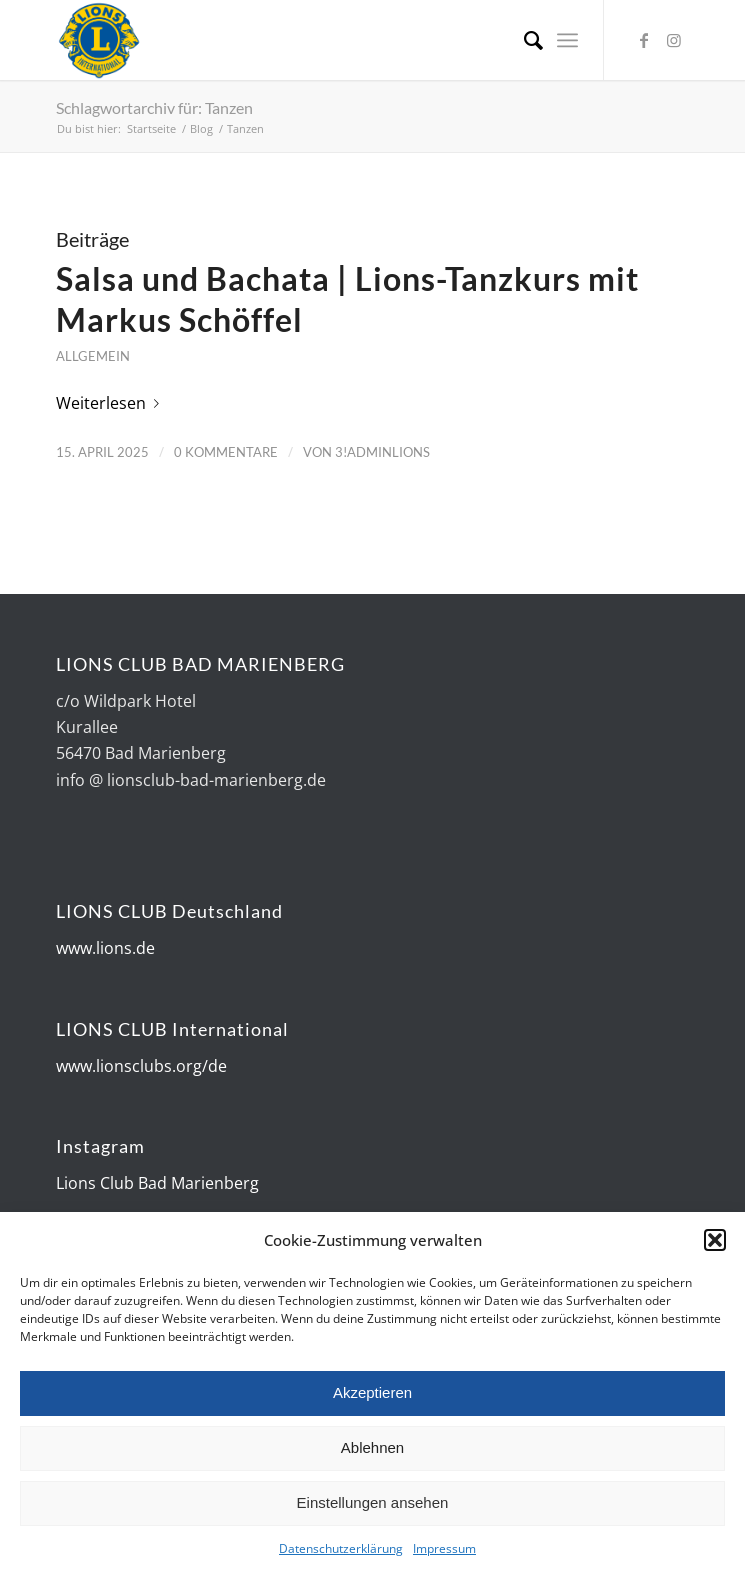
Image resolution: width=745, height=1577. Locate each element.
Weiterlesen (111, 403)
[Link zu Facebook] (644, 40)
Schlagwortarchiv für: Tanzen (154, 107)
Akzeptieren (372, 1394)
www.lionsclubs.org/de (141, 1066)
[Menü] (567, 40)
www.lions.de (105, 948)
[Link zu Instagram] (674, 40)
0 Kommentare (226, 452)
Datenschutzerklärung (341, 1550)
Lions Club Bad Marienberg (157, 1183)
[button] (715, 1242)
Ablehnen (372, 1449)
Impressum (444, 1550)
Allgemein (93, 356)
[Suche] (523, 40)
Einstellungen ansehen (373, 1504)
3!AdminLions (382, 452)
